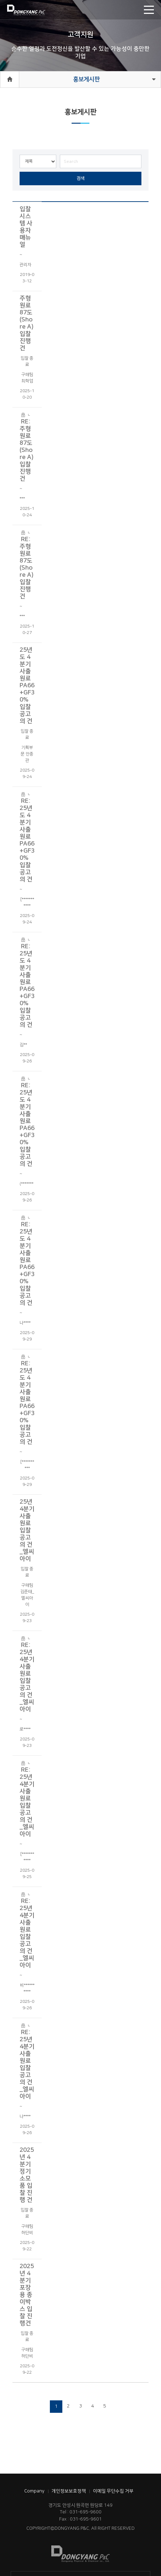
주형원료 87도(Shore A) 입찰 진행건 (26, 323)
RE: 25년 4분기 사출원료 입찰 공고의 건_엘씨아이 (27, 1673)
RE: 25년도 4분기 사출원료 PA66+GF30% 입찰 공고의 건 (27, 836)
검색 (80, 178)
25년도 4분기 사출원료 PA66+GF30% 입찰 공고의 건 (27, 685)
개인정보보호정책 (69, 2491)
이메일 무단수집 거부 (113, 2491)
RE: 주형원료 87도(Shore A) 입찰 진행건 (26, 446)
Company (34, 2491)
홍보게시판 (86, 79)
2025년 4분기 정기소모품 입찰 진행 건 (27, 2174)
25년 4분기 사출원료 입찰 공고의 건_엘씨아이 (27, 1530)
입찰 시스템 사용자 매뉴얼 (26, 227)
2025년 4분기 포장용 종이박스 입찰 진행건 (27, 2294)
